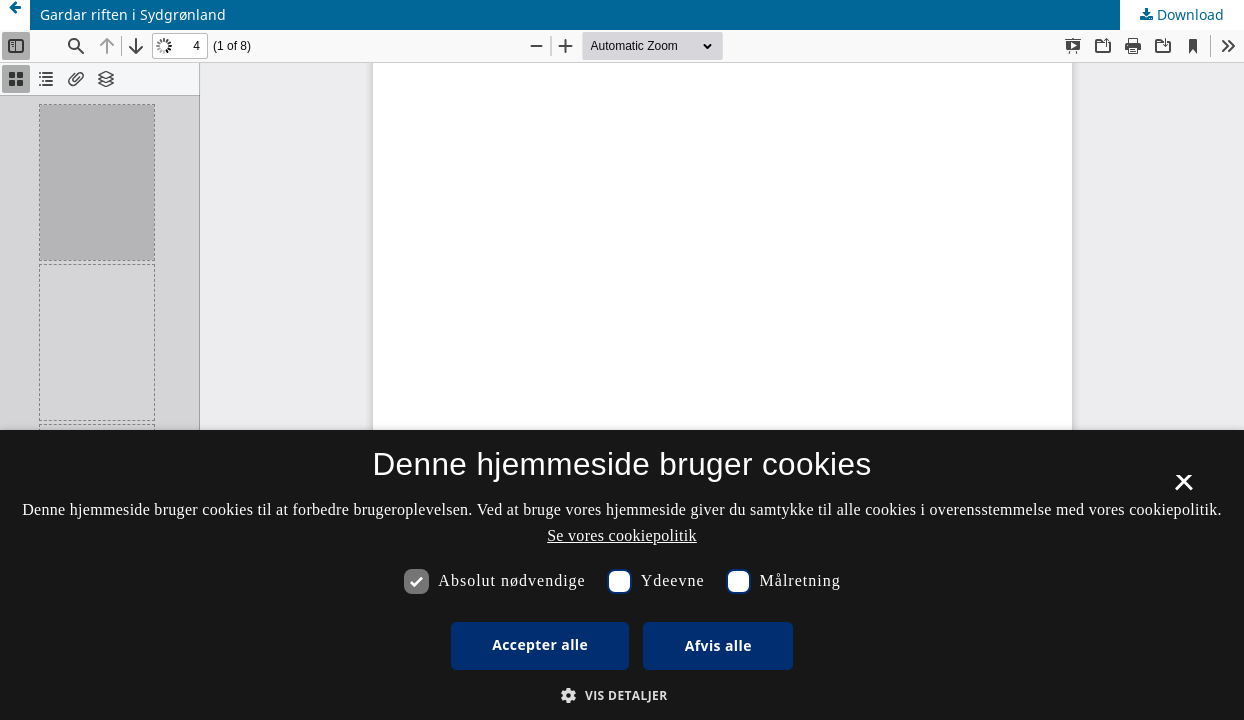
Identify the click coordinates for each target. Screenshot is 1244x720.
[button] (621, 695)
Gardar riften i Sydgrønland (133, 14)
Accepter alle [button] (540, 644)
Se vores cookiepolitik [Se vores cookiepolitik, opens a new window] (622, 535)
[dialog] (622, 575)
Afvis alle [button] (718, 645)
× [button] (1183, 489)
